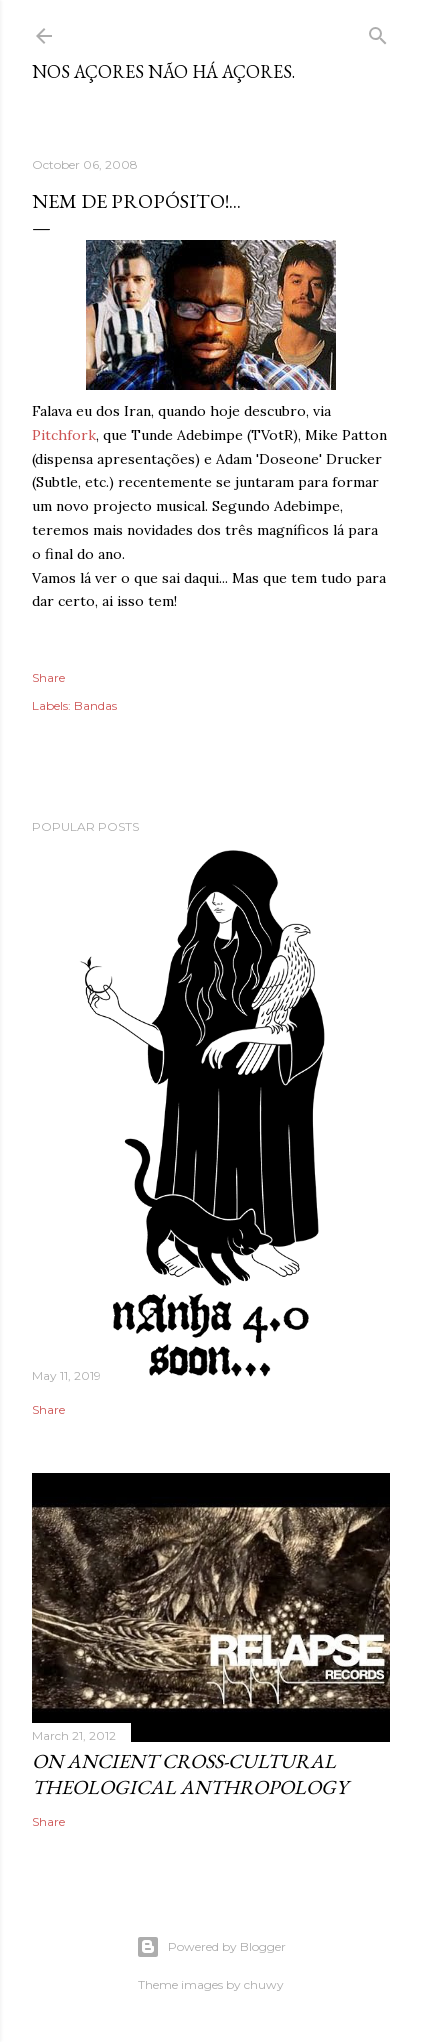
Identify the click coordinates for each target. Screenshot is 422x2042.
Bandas (95, 705)
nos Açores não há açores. (163, 71)
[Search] (378, 31)
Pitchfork (64, 435)
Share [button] (48, 677)
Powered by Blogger (211, 1947)
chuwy (264, 1984)
